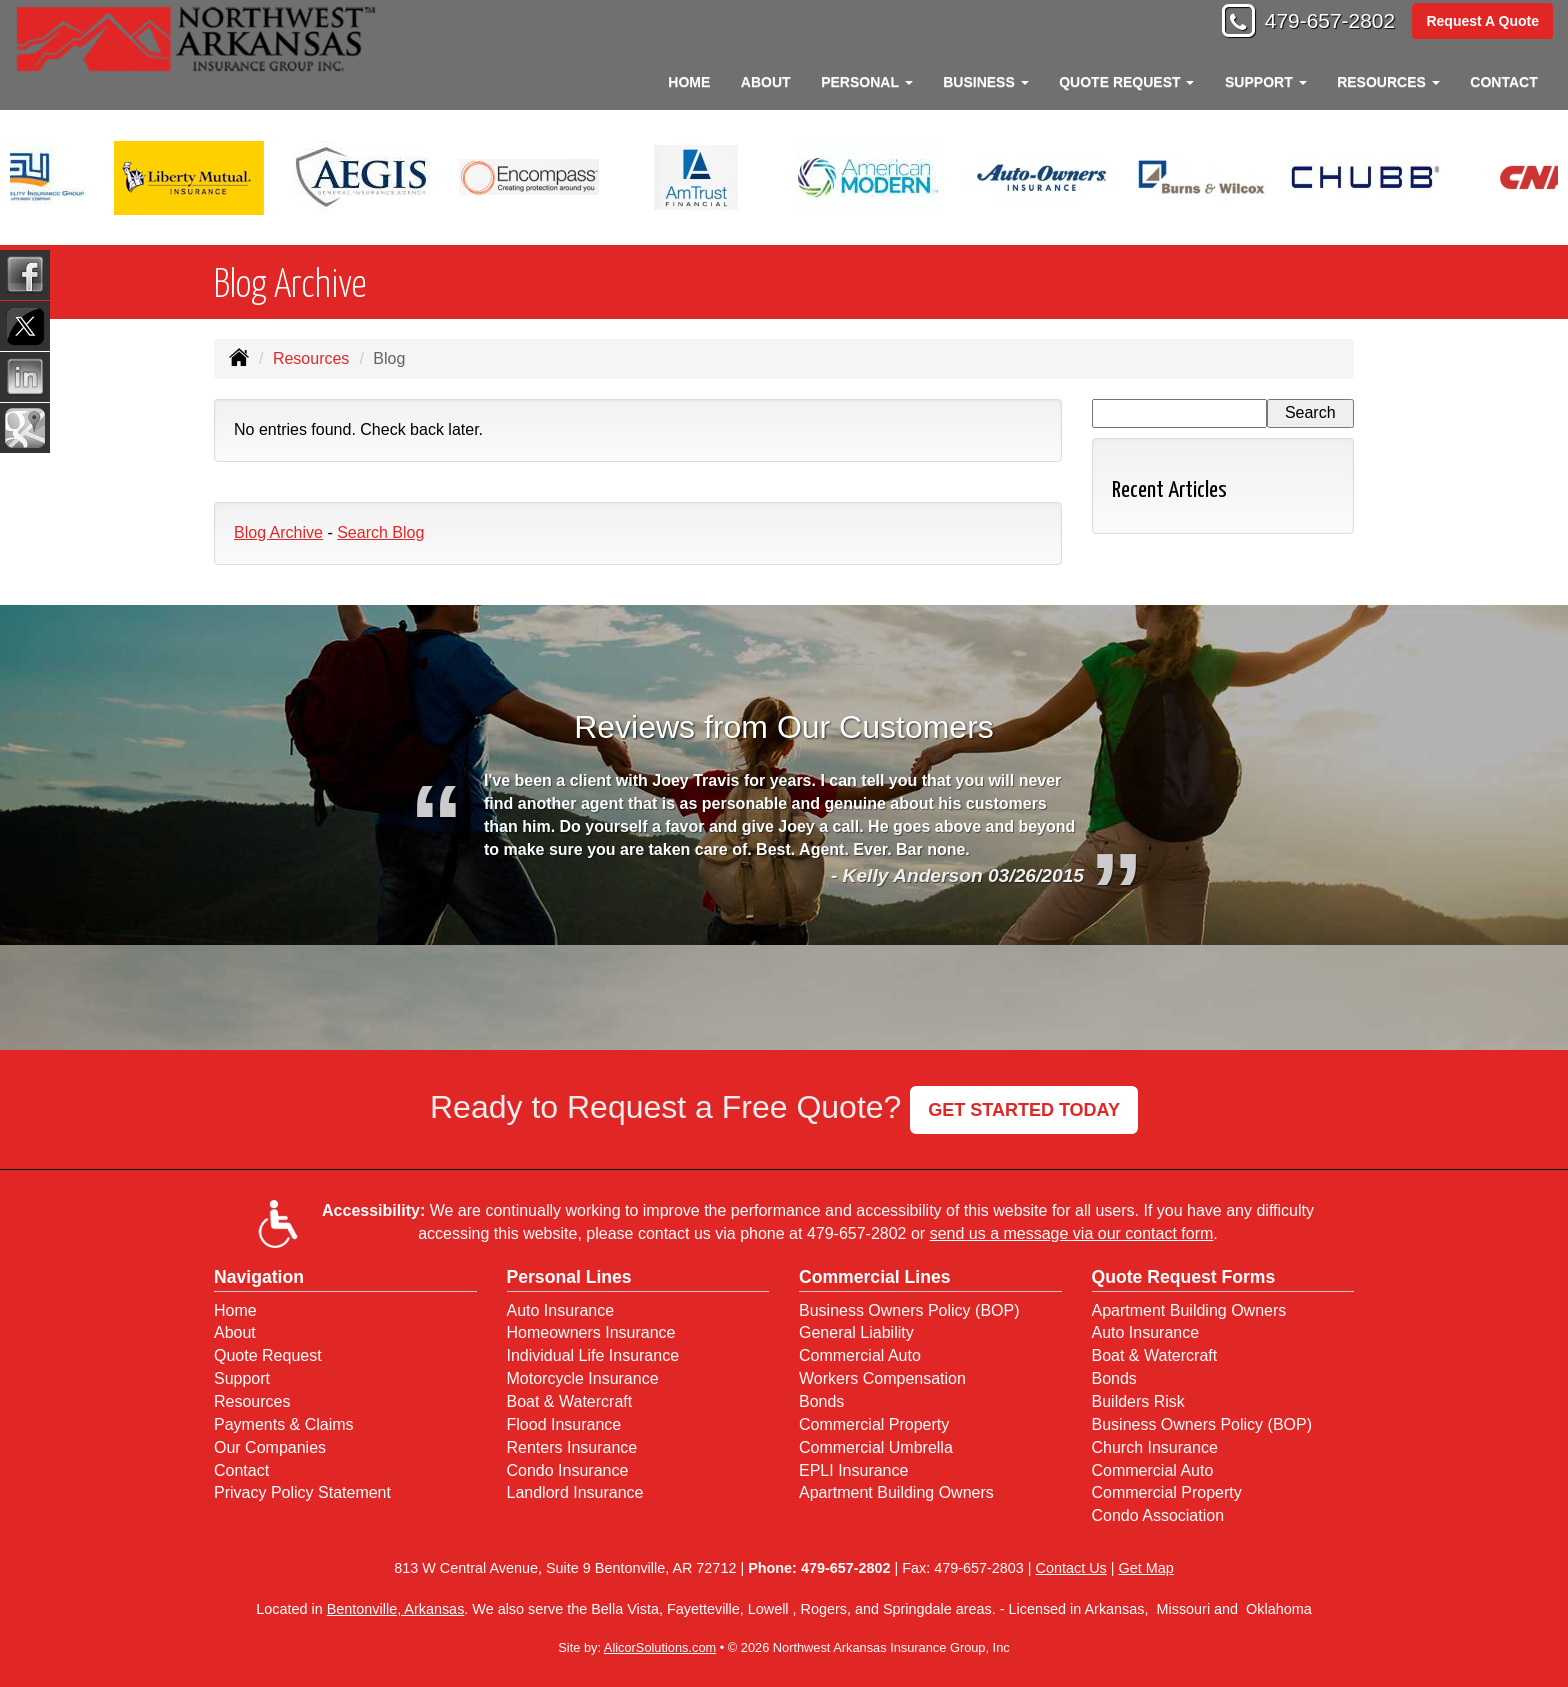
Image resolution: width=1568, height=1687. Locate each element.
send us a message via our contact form (1072, 1233)
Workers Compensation (882, 1378)
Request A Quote (1482, 22)
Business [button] (985, 82)
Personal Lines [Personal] (569, 1277)
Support (242, 1378)
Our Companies (270, 1447)
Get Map (1146, 1568)
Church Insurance (1155, 1447)
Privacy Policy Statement (302, 1492)
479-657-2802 (1323, 22)
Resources (311, 358)
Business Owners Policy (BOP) (909, 1310)
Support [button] (1266, 82)
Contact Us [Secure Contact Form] (1071, 1568)
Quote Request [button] (1126, 82)
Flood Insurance (564, 1424)
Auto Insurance (561, 1310)
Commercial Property (874, 1424)
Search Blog (380, 532)
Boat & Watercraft (570, 1401)
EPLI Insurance (853, 1470)
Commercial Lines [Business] (875, 1277)
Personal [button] (866, 82)
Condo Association (1158, 1515)
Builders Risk (1138, 1401)
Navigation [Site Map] (259, 1277)
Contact (1503, 82)
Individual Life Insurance (593, 1355)
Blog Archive (278, 532)
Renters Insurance (572, 1447)
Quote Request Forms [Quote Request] (1184, 1277)
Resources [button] (1388, 82)
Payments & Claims (284, 1424)
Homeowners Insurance (591, 1332)
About (766, 82)
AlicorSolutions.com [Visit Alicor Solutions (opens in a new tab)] (660, 1647)
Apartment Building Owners (896, 1492)
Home (689, 82)
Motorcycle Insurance (583, 1378)
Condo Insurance (568, 1470)
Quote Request (268, 1355)
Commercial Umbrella (876, 1447)
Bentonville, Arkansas (396, 1609)
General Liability (856, 1332)
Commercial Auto (860, 1355)
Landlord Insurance (575, 1492)
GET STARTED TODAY (1024, 1110)
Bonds (821, 1401)
